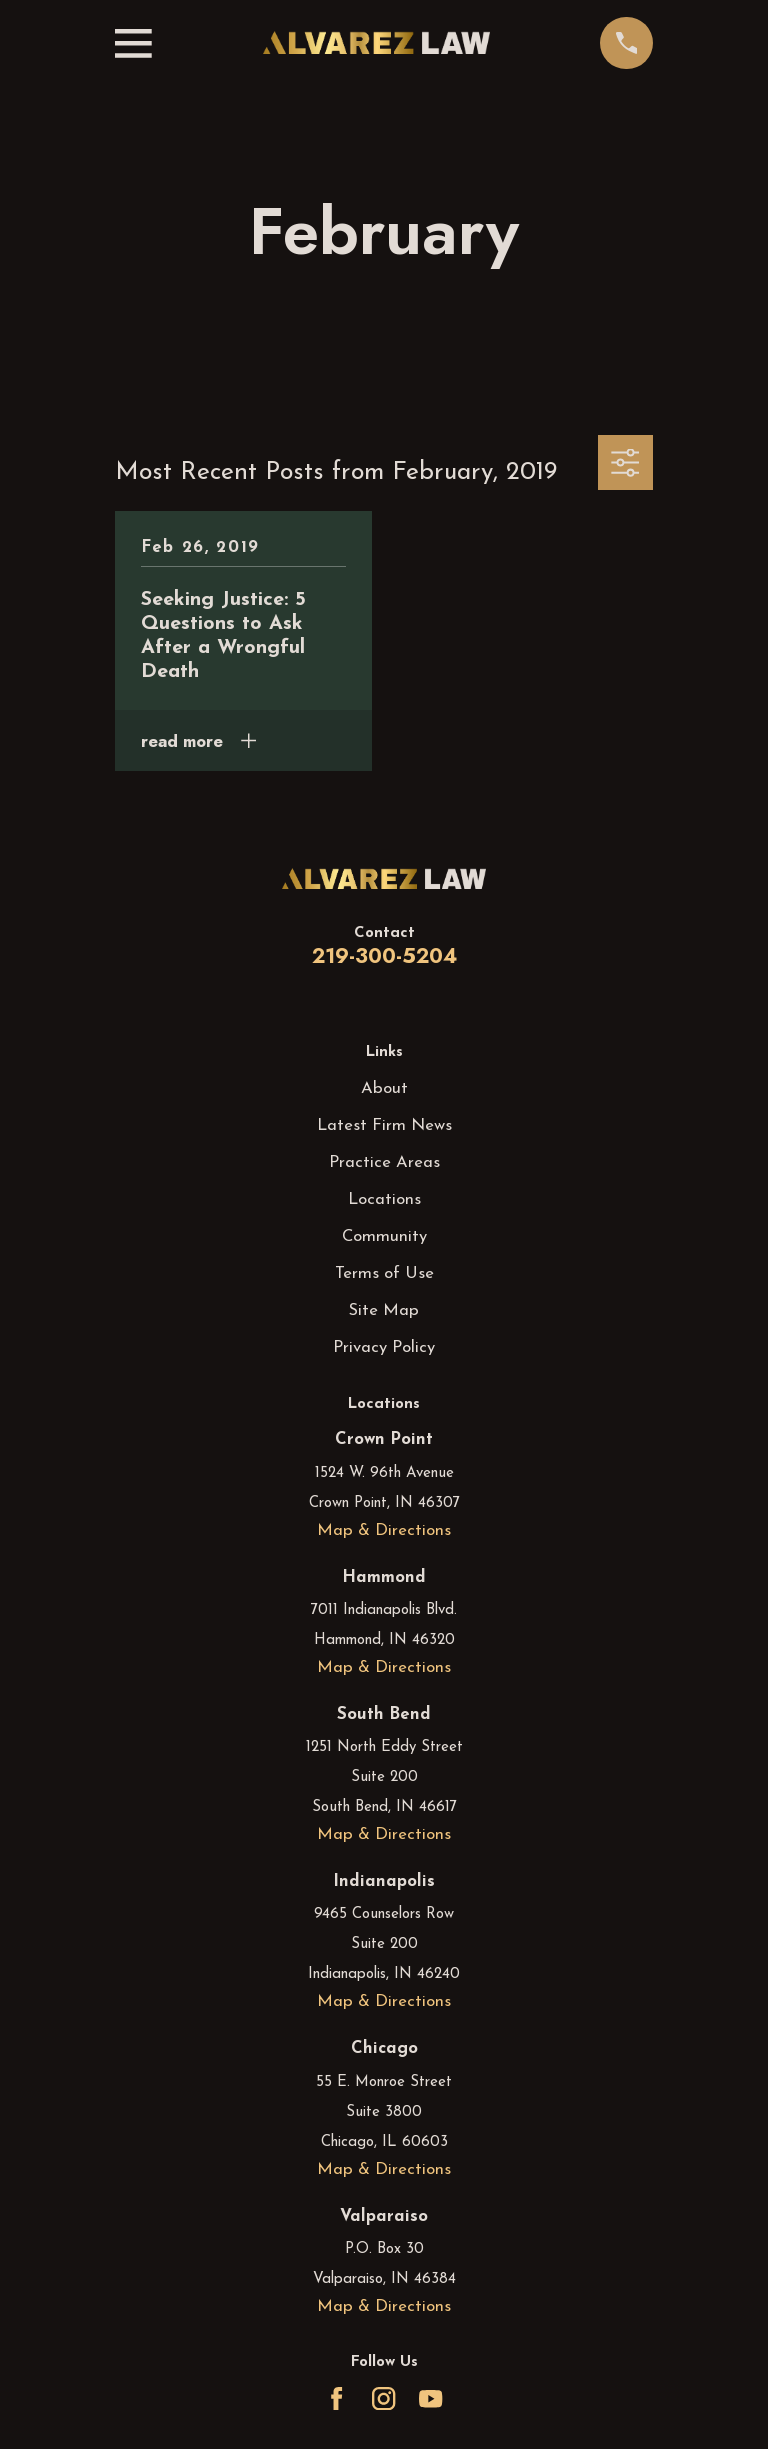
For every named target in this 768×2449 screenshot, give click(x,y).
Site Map (384, 1310)
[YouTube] (430, 2398)
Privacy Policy (384, 1347)
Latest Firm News (384, 1125)
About (384, 1088)
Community (384, 1236)
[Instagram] (383, 2398)
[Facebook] (336, 2398)
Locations (384, 1199)
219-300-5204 (384, 956)
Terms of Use (384, 1273)
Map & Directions (384, 1530)
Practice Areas (384, 1162)
